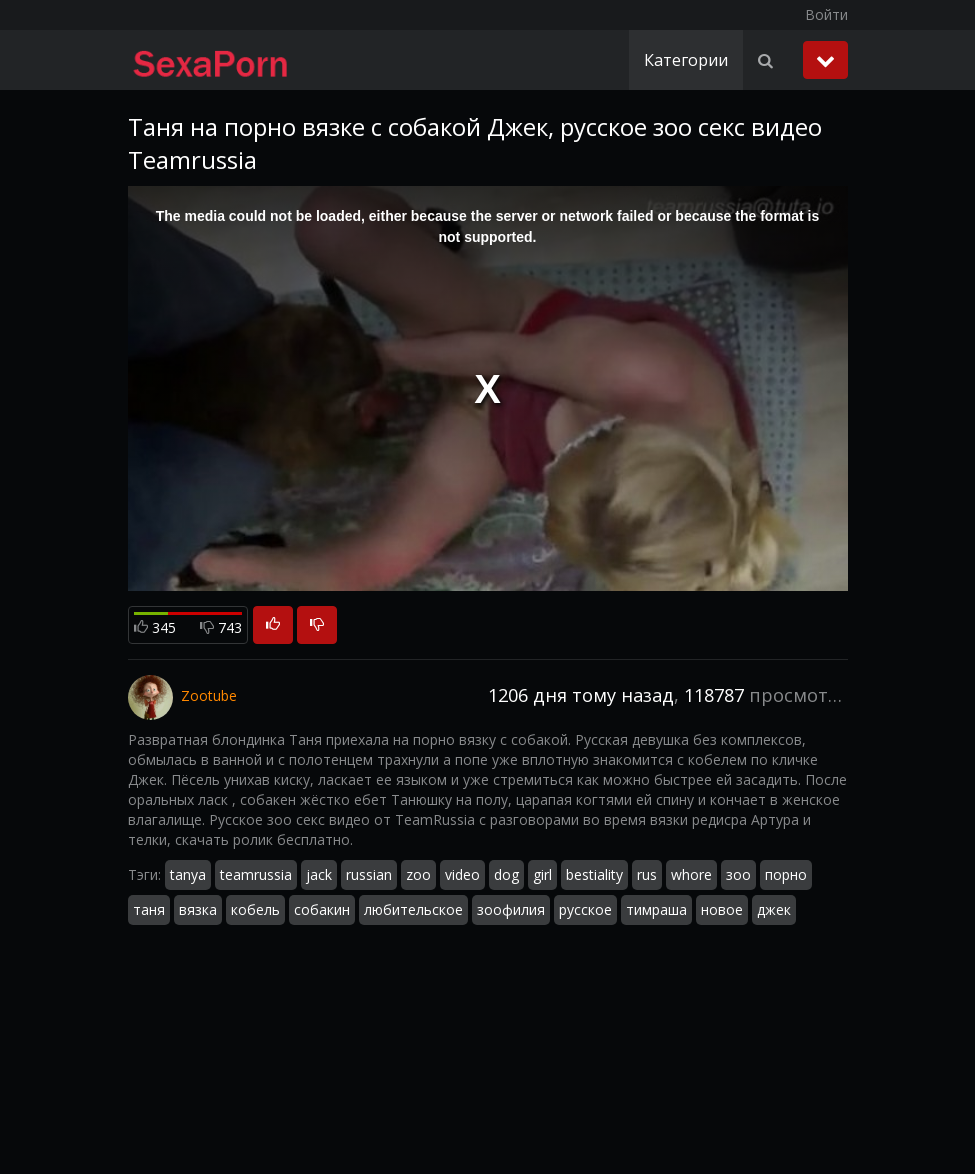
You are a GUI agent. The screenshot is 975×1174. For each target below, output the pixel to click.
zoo (418, 874)
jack (319, 874)
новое (722, 909)
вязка (198, 909)
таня (149, 909)
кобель (255, 909)
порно (786, 874)
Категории (686, 60)
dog (506, 874)
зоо (738, 874)
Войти (826, 14)
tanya (188, 874)
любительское (413, 909)
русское (585, 909)
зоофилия (511, 909)
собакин (322, 909)
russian (369, 874)
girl (542, 874)
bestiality (594, 874)
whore (691, 874)
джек (774, 909)
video (462, 874)
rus (647, 874)
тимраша (656, 909)
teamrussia (256, 874)
